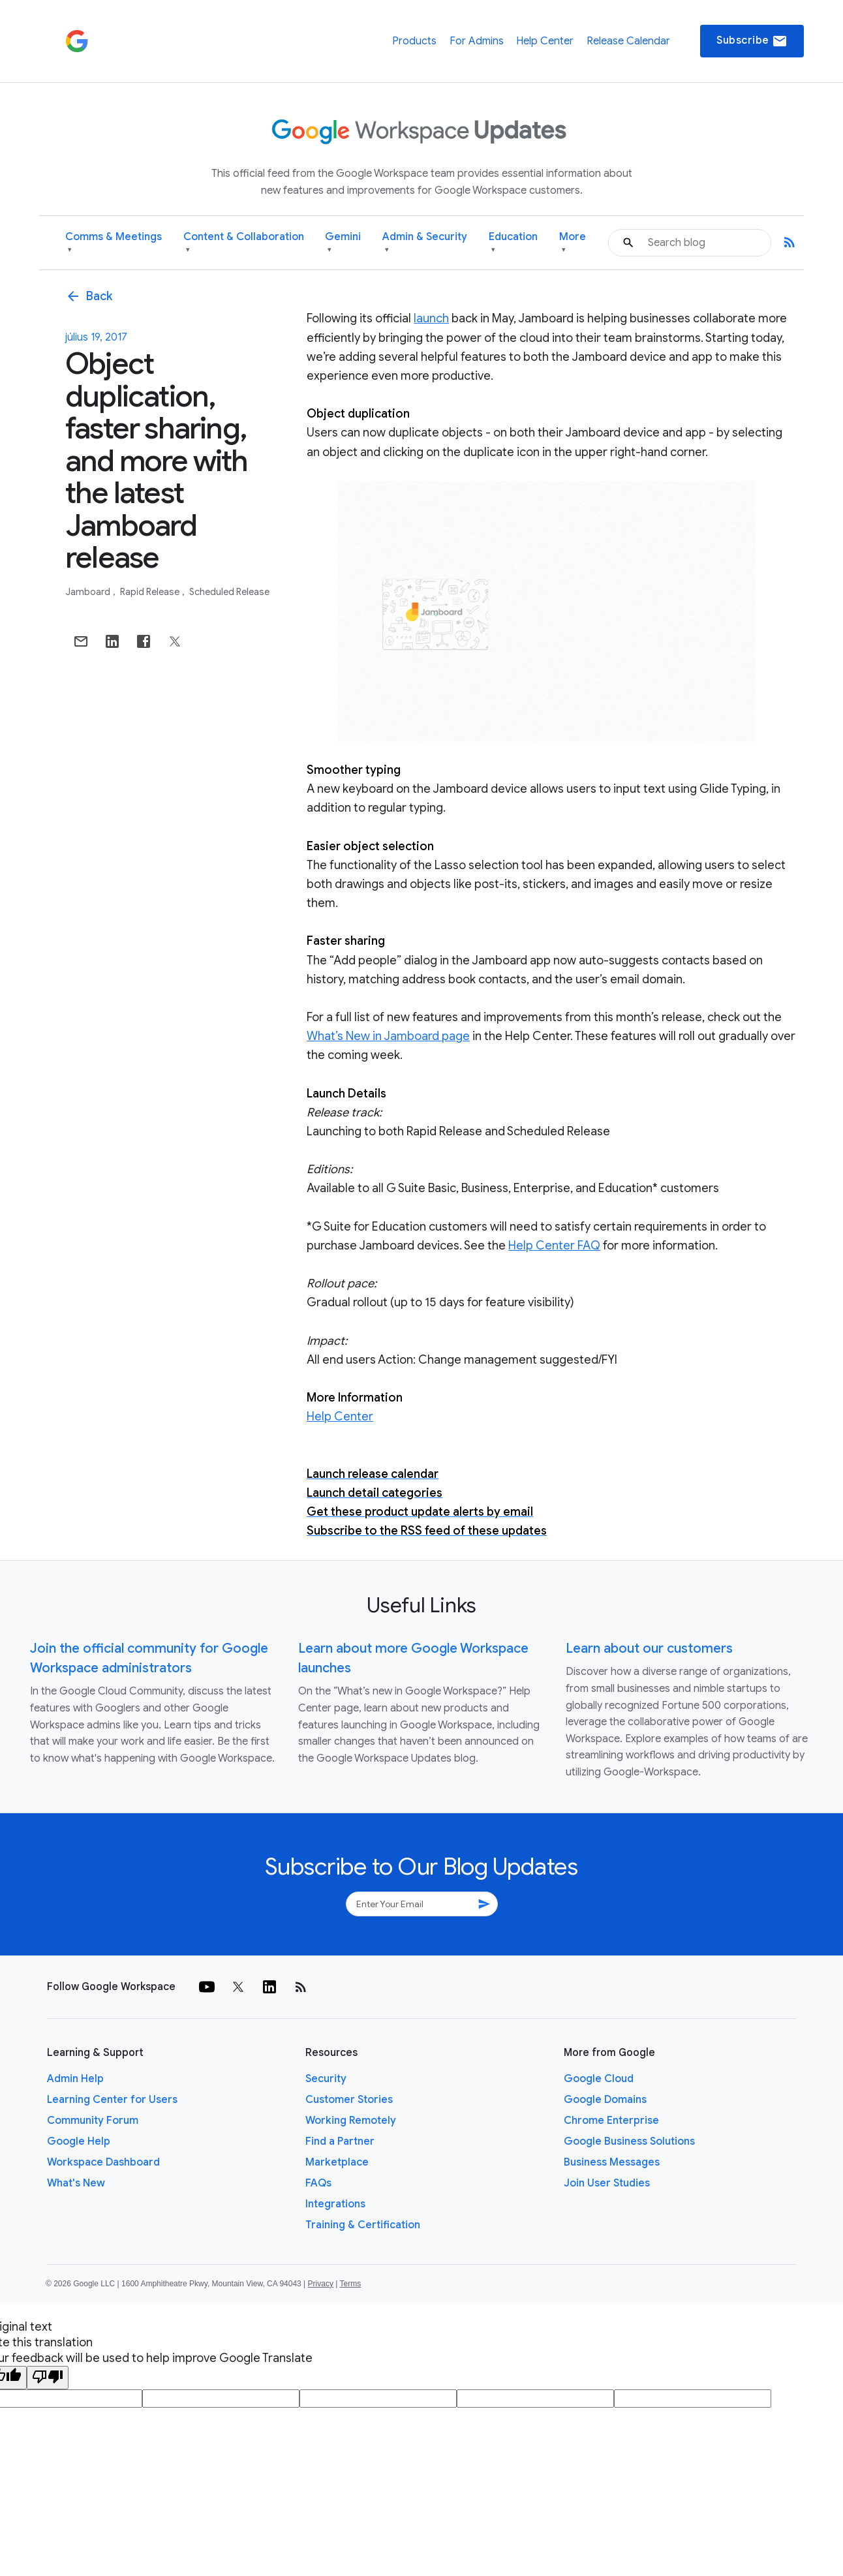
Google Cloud (599, 2078)
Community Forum (92, 2120)
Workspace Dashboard (103, 2162)
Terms (350, 2283)
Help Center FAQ (554, 1245)
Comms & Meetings (113, 243)
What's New (76, 2183)
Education (513, 243)
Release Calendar (628, 41)
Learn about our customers (649, 1648)
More (572, 243)
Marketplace (337, 2162)
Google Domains (605, 2099)
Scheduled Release (229, 592)
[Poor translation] (48, 2377)
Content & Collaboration (243, 243)
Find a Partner (340, 2141)
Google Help (78, 2141)
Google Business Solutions (629, 2141)
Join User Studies (607, 2183)
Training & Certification (362, 2224)
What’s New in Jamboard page (388, 1036)
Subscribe (752, 41)
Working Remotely (350, 2120)
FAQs (318, 2183)
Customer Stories (349, 2099)
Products (414, 41)
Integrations (335, 2204)
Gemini (343, 243)
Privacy (320, 2283)
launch (431, 318)
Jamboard (88, 592)
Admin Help (75, 2078)
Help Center (545, 41)
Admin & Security (424, 243)
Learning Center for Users (112, 2099)
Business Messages (612, 2162)
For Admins (477, 41)
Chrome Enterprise (611, 2120)
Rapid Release (150, 592)
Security (325, 2078)
